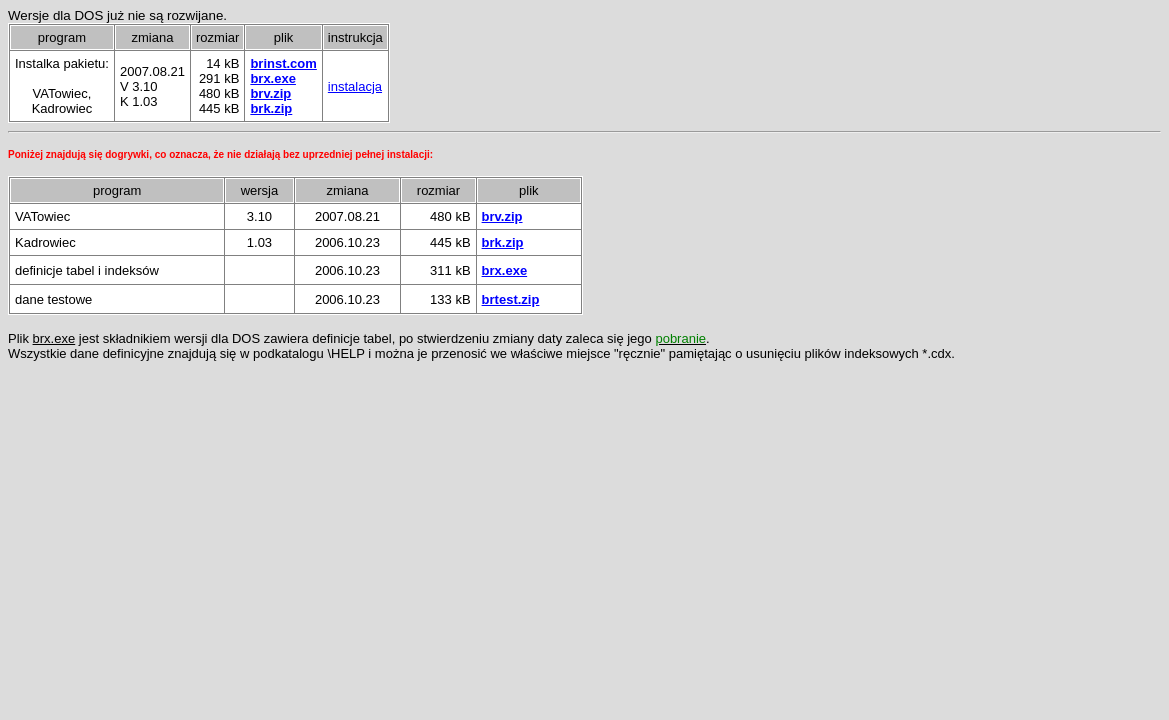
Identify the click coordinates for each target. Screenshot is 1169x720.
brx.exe (273, 78)
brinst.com (283, 63)
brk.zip (271, 108)
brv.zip (270, 93)
